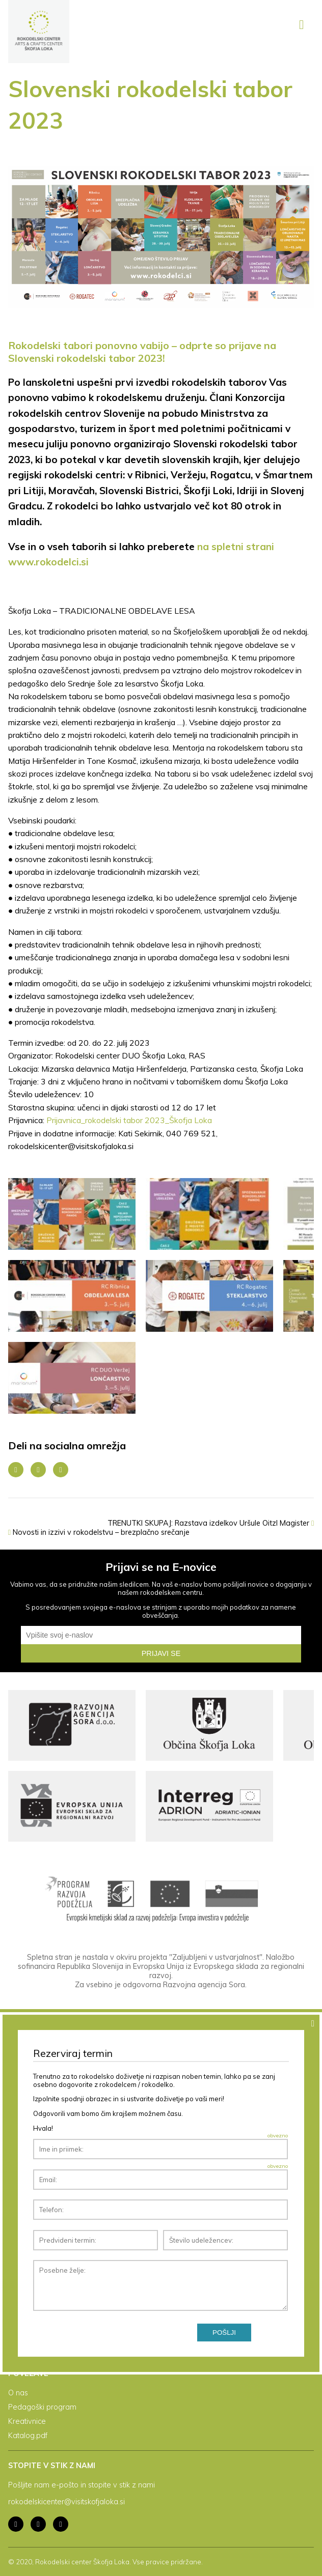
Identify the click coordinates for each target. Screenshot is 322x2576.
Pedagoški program (42, 2407)
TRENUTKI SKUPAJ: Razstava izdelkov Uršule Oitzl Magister (211, 1523)
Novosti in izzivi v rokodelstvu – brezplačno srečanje (99, 1532)
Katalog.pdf (27, 2435)
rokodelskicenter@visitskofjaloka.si (66, 2501)
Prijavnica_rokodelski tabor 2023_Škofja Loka (129, 1120)
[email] (161, 1635)
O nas (18, 2392)
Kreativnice (27, 2421)
